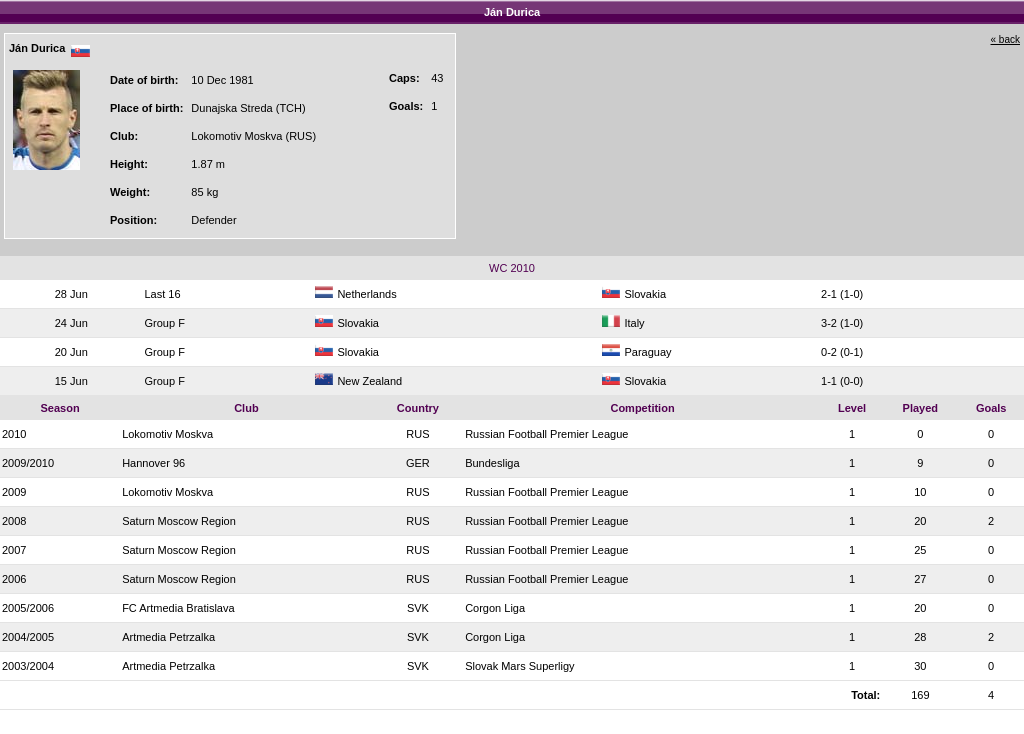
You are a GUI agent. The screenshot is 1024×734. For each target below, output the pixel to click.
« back (1005, 39)
